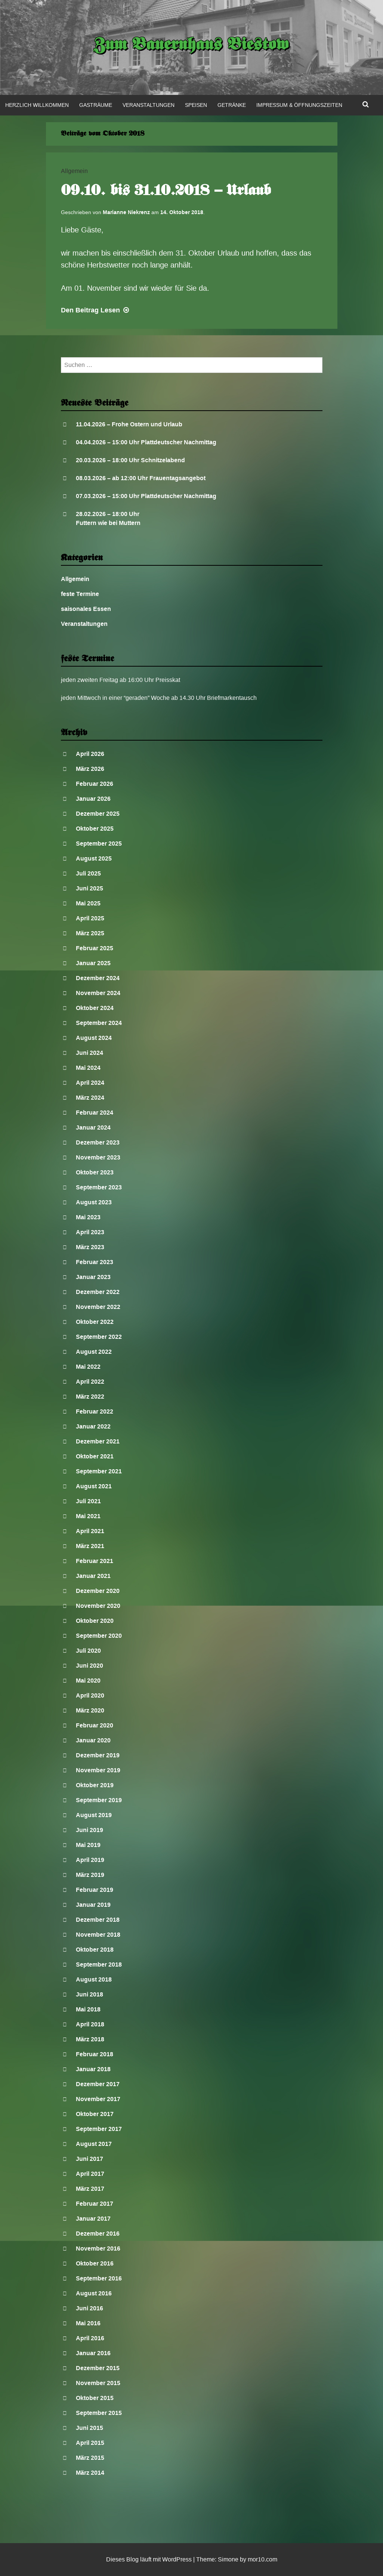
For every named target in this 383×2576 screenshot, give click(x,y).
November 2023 (98, 1157)
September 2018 (99, 1964)
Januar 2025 (93, 963)
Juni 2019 (89, 1830)
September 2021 (99, 1471)
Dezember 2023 (98, 1142)
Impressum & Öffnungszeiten (299, 105)
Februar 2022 (94, 1411)
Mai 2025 (88, 903)
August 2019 (94, 1815)
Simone (228, 2559)
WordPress (177, 2559)
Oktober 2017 (95, 2114)
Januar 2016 (93, 2353)
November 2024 (98, 993)
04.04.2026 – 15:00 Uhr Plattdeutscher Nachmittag (146, 442)
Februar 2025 (94, 948)
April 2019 (90, 1860)
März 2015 (90, 2458)
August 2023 (94, 1202)
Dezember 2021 (98, 1441)
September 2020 (99, 1636)
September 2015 (99, 2413)
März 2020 (90, 1710)
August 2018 (94, 1979)
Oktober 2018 (95, 1949)
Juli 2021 (88, 1501)
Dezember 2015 (98, 2368)
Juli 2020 (88, 1650)
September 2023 (99, 1187)
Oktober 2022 (95, 1322)
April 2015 (90, 2443)
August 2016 (94, 2293)
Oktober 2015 (95, 2398)
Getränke (231, 105)
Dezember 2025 (98, 813)
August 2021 (94, 1486)
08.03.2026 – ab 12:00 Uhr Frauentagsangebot (141, 478)
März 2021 (90, 1546)
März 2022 (90, 1396)
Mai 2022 (88, 1366)
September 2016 (99, 2278)
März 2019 (90, 1875)
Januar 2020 (93, 1740)
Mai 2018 (88, 2009)
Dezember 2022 (98, 1292)
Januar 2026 (93, 799)
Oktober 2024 (95, 1008)
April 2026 (90, 754)
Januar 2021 (93, 1576)
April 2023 (90, 1232)
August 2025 (94, 858)
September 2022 (99, 1337)
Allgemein (74, 171)
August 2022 (94, 1352)
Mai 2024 (88, 1068)
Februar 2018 (94, 2054)
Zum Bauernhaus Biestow (191, 45)
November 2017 (98, 2099)
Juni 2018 (89, 1994)
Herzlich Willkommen (37, 105)
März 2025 (90, 933)
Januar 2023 (93, 1277)
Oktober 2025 (95, 828)
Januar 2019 (93, 1905)
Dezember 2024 (98, 978)
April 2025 (90, 918)
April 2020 (90, 1695)
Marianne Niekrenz (126, 212)
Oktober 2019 (95, 1785)
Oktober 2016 (95, 2263)
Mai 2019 (88, 1845)
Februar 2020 (94, 1725)
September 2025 (99, 843)
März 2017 (90, 2189)
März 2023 (90, 1247)
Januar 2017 (93, 2218)
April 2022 (90, 1381)
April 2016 (90, 2338)
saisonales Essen (86, 609)
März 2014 (90, 2473)
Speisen (196, 105)
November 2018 (98, 1934)
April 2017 (90, 2174)
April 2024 (90, 1082)
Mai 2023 (88, 1217)
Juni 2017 (89, 2159)
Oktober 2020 (95, 1621)
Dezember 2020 (98, 1591)
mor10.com (262, 2559)
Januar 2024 (93, 1127)
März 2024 (90, 1097)
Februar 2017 (94, 2203)
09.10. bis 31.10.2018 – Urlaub (166, 191)
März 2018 (90, 2039)
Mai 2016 (88, 2323)
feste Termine (80, 594)
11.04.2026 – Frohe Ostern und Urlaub (129, 424)
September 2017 (99, 2129)
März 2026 (90, 769)
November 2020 (98, 1606)
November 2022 (98, 1307)
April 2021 (90, 1531)
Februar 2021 (94, 1561)
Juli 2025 (88, 873)
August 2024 (94, 1038)
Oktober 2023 (95, 1172)
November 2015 (98, 2383)
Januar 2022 (93, 1426)
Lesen (96, 310)
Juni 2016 (89, 2308)
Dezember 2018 (98, 1919)
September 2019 (99, 1800)
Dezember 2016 (98, 2233)
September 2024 (99, 1023)
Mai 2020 (88, 1680)
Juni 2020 (89, 1665)
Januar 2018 (93, 2069)
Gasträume (95, 105)
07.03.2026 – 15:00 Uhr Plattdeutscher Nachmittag (146, 496)
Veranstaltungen (148, 105)
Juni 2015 (89, 2428)
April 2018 (90, 2024)
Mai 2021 (88, 1516)
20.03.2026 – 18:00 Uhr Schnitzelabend (130, 460)
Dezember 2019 (98, 1755)
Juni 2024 (89, 1053)
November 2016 (98, 2248)
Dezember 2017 (98, 2084)
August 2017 (94, 2144)
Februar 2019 (94, 1890)
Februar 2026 (94, 784)
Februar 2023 (94, 1262)
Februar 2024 (94, 1112)
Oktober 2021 (95, 1456)
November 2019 (98, 1770)
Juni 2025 (89, 888)
